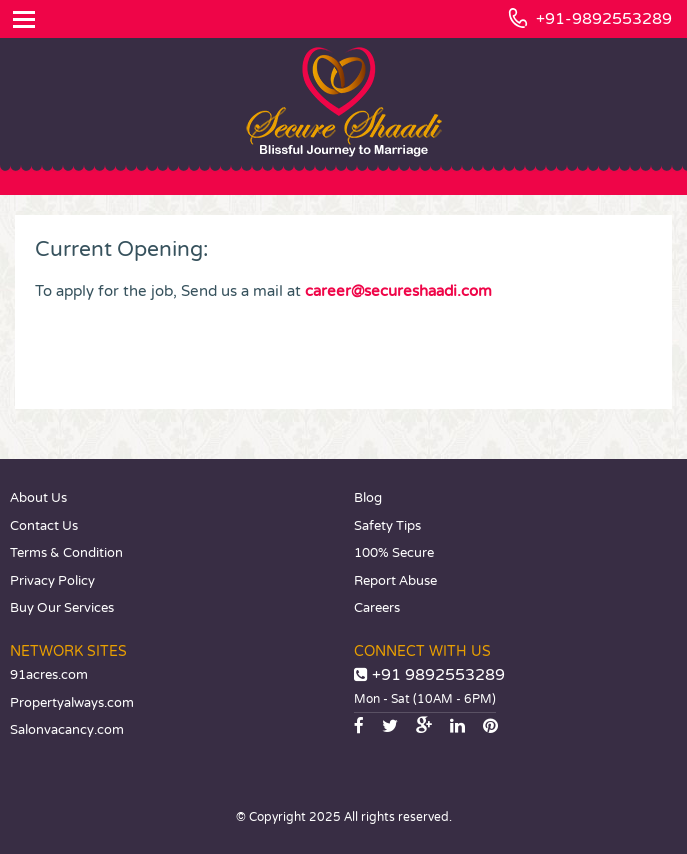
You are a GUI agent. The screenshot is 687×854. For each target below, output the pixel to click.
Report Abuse (395, 581)
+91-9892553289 (604, 19)
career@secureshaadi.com (398, 291)
